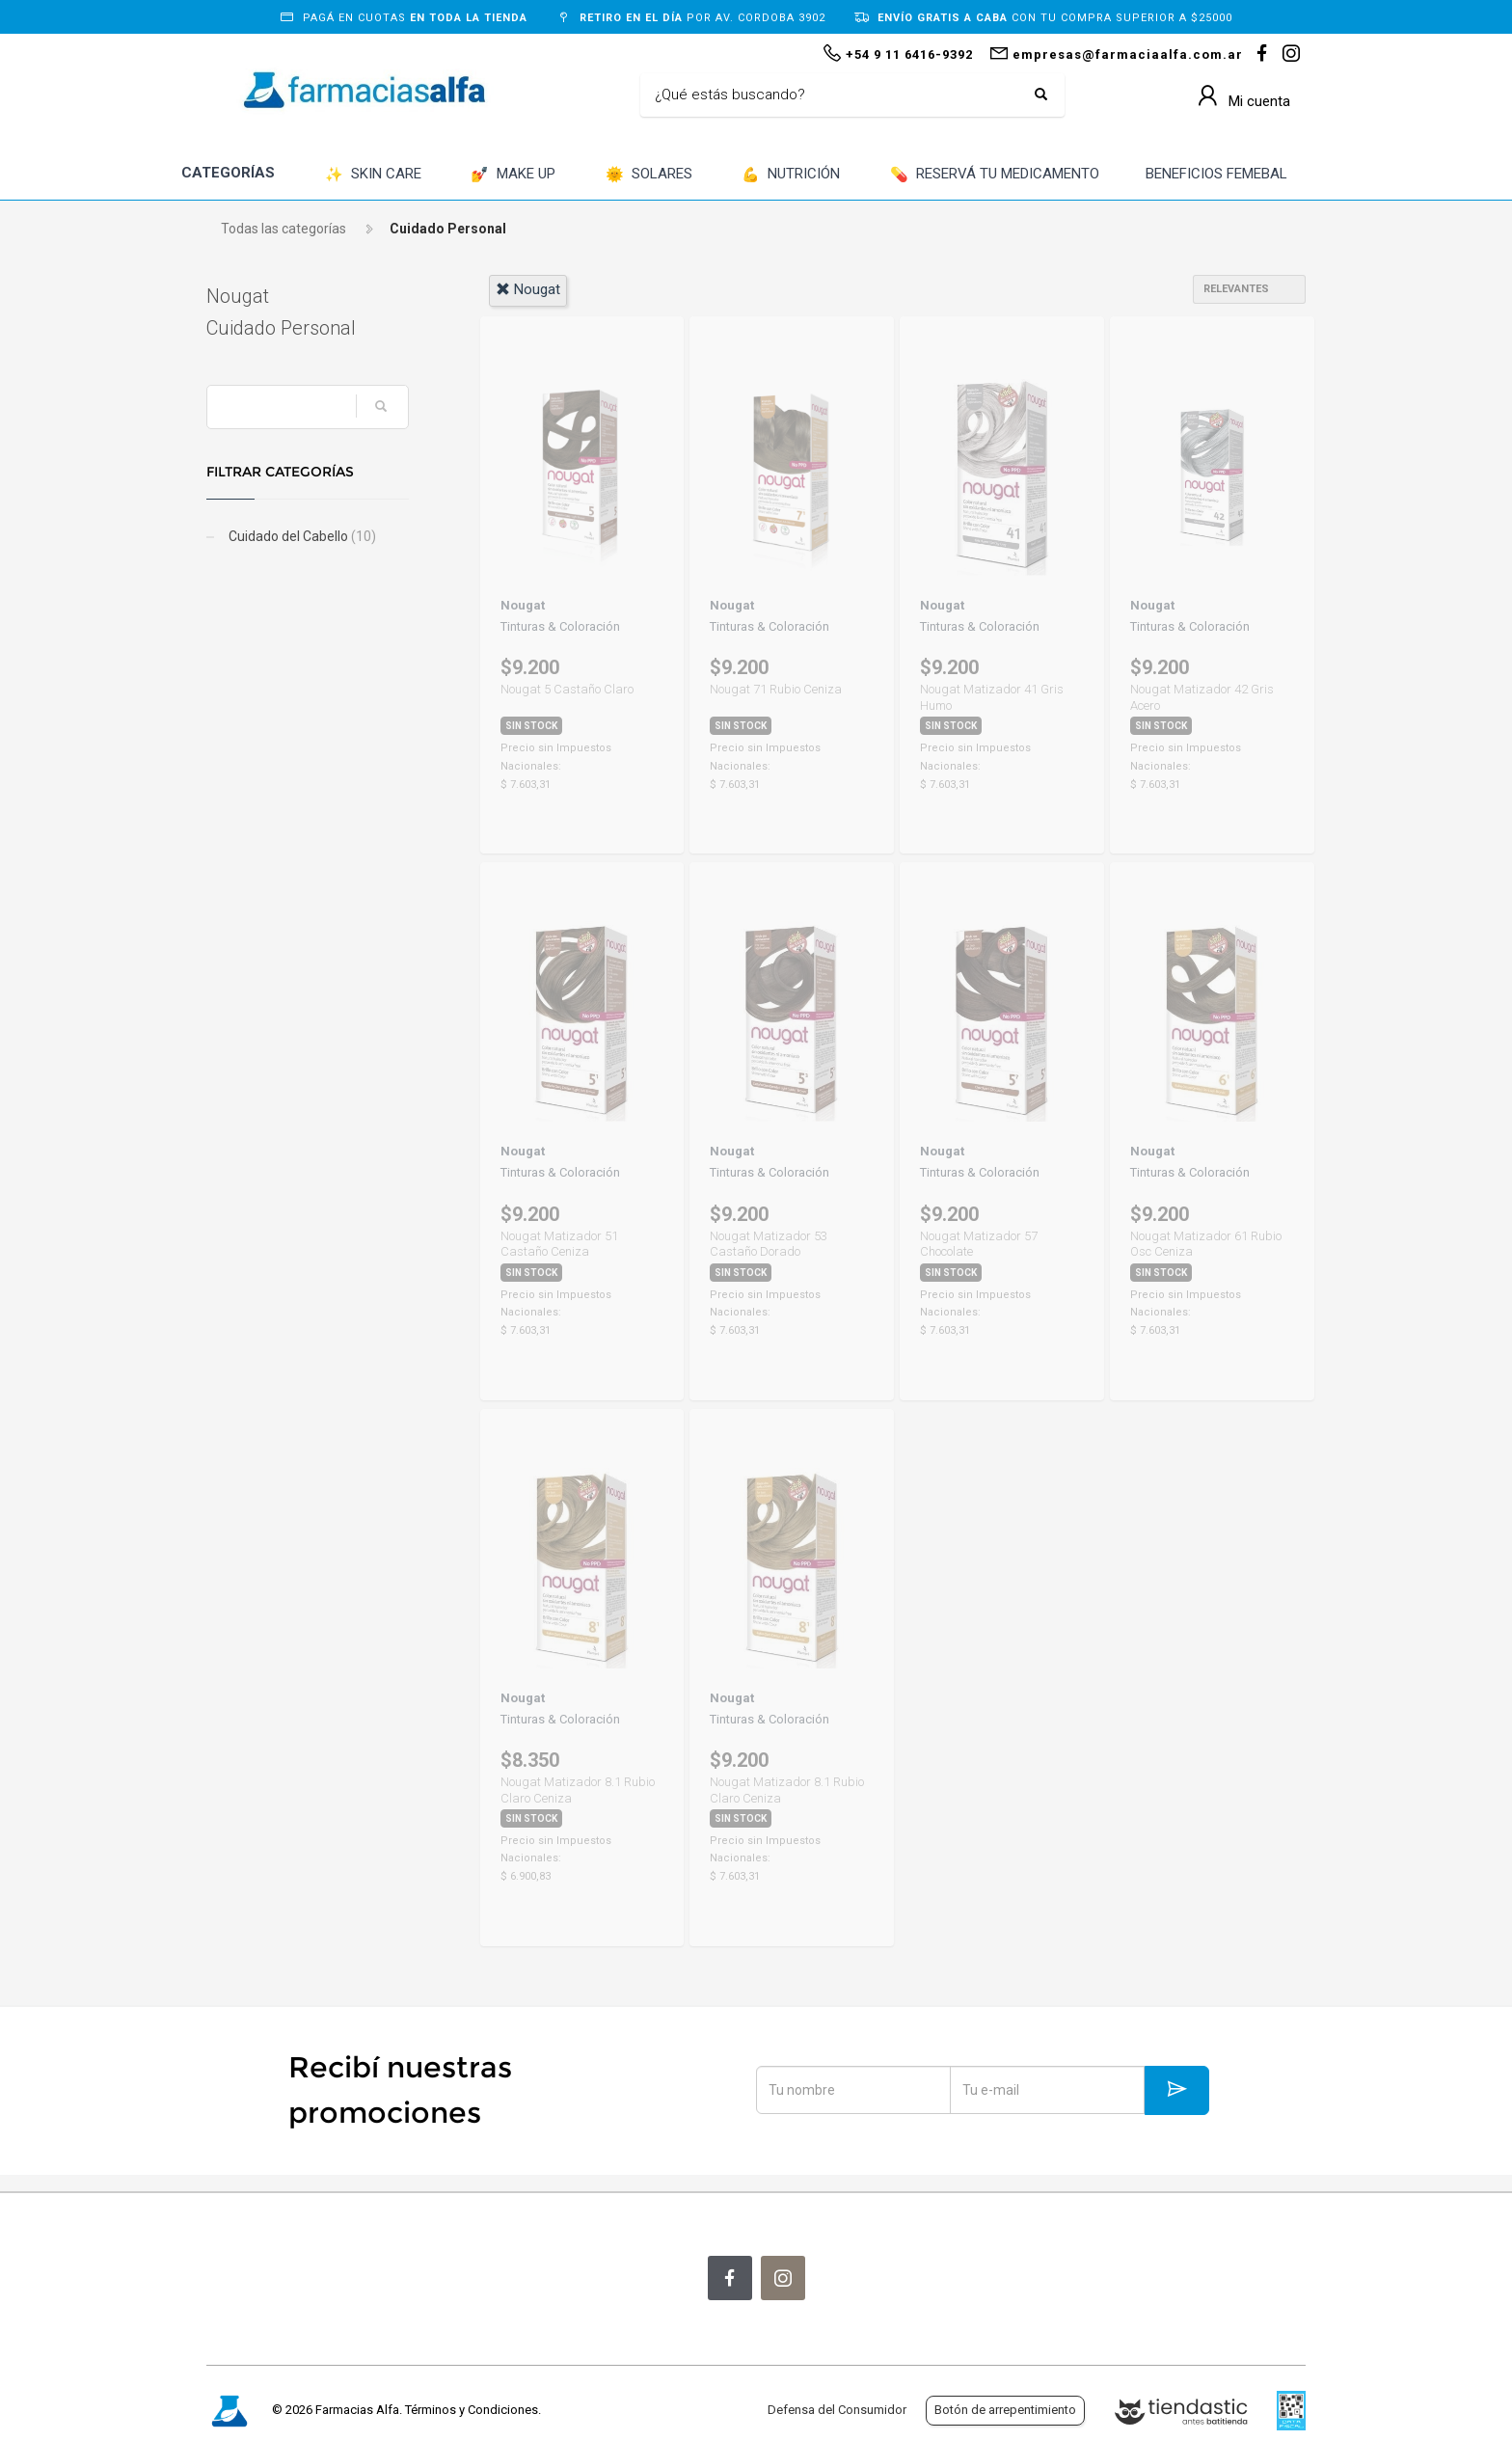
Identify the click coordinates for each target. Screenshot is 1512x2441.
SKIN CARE (373, 175)
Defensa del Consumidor (837, 2409)
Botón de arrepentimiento (1005, 2409)
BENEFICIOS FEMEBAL (1216, 173)
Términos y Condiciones (471, 2409)
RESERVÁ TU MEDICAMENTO (994, 175)
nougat (528, 289)
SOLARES (649, 175)
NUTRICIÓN (791, 175)
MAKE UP (513, 175)
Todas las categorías (283, 228)
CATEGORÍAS (228, 172)
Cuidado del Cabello (301, 536)
